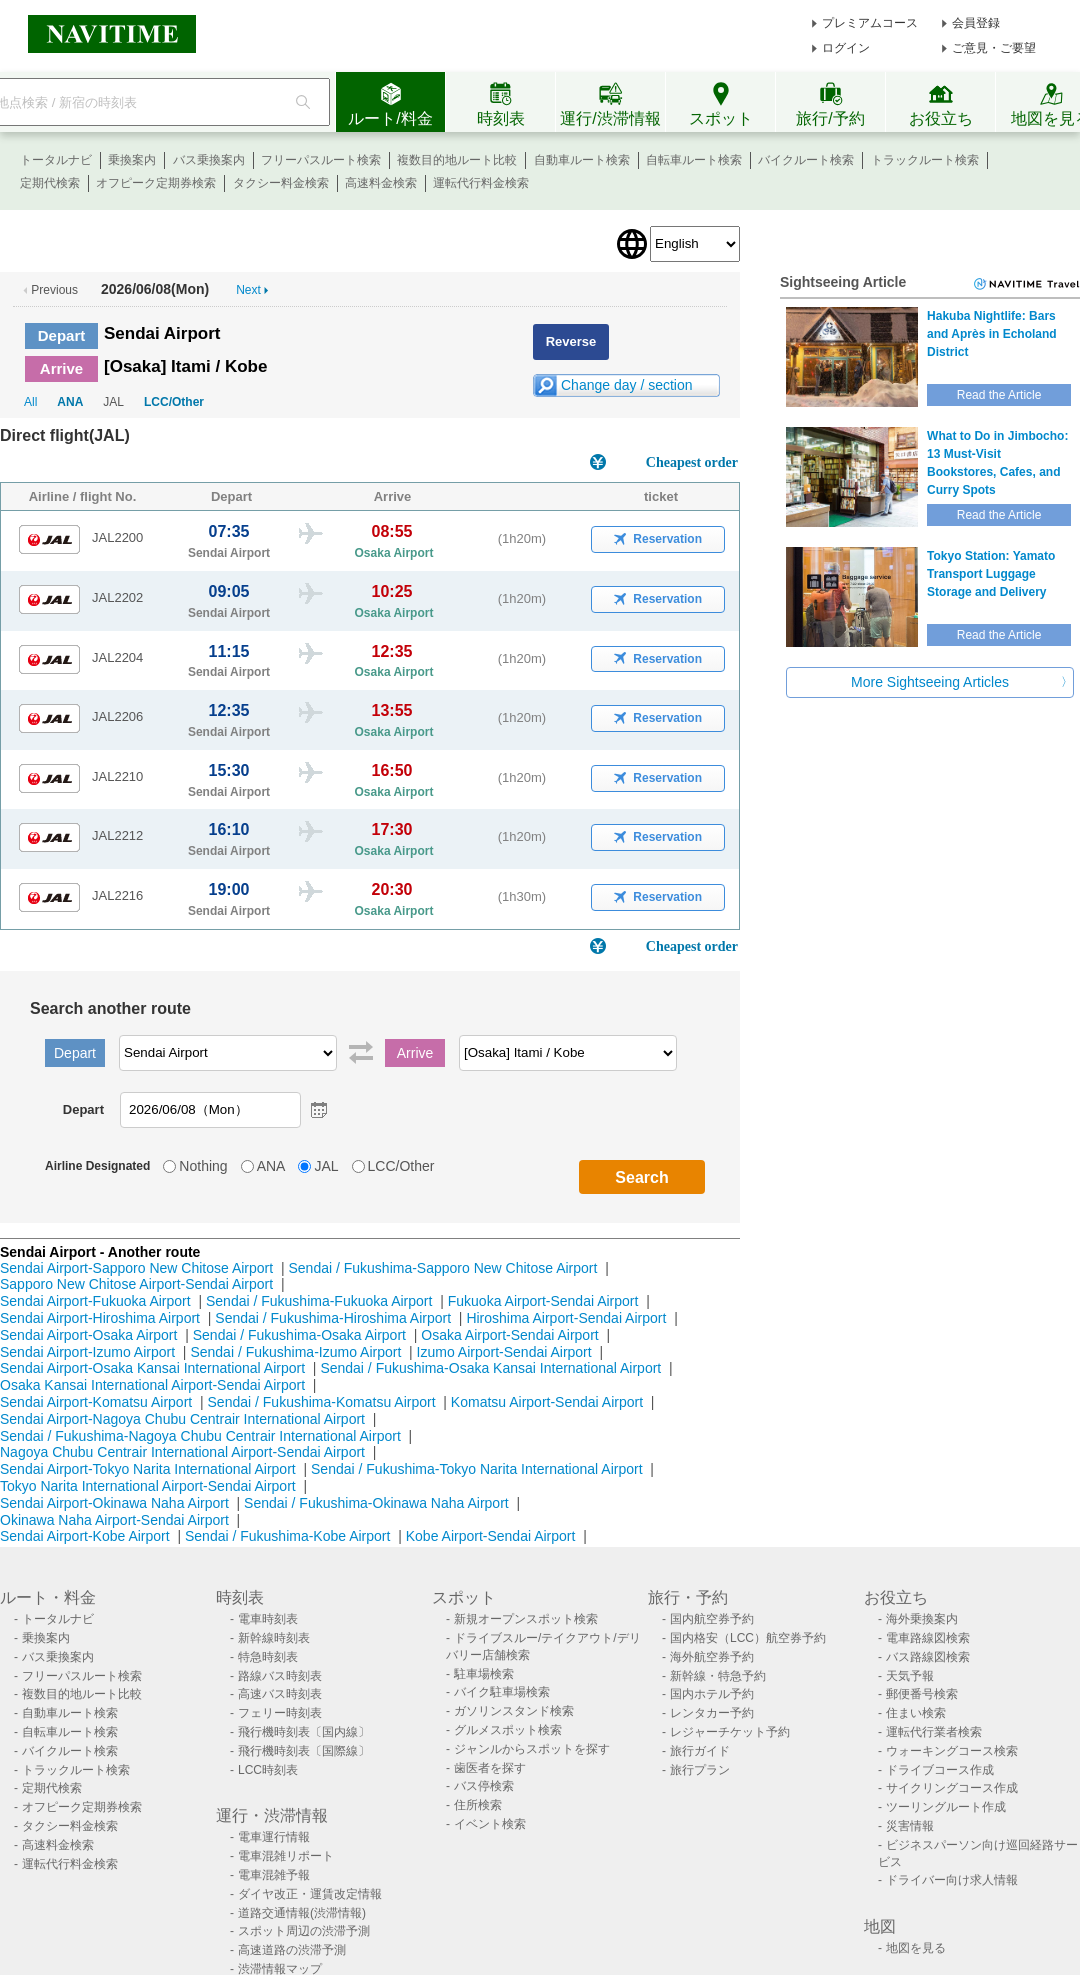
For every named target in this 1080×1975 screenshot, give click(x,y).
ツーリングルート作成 (946, 1807)
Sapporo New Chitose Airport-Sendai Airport (136, 1284)
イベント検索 (490, 1824)
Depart (62, 335)
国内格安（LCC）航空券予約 (748, 1638)
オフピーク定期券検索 (156, 183)
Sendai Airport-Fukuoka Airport (95, 1301)
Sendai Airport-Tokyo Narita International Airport (148, 1469)
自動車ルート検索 (582, 160)
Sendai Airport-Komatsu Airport (96, 1402)
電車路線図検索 (928, 1638)
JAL (326, 1166)
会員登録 (976, 23)
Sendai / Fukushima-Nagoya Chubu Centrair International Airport (200, 1436)
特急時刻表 (268, 1657)
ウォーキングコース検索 (952, 1751)
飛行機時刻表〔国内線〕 (304, 1732)
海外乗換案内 (922, 1619)
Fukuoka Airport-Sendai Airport (543, 1301)
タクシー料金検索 (281, 183)
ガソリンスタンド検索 (514, 1711)
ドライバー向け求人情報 (952, 1880)
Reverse (571, 341)
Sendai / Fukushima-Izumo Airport (295, 1352)
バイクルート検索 (806, 160)
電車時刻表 (268, 1619)
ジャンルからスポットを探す (532, 1749)
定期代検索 (50, 183)
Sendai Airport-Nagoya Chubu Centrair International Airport (182, 1419)
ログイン (846, 48)
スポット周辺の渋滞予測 (304, 1931)
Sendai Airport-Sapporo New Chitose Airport (136, 1268)
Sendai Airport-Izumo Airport (87, 1352)
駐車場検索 (484, 1674)
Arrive (61, 368)
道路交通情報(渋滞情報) (302, 1913)
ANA (70, 402)
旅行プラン (700, 1770)
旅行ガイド (700, 1751)
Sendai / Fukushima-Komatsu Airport (322, 1402)
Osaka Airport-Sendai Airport (509, 1335)
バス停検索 (484, 1786)
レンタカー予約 (712, 1713)
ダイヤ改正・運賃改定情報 (310, 1894)
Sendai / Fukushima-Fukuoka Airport (319, 1301)
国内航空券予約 (712, 1619)
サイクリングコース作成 (952, 1788)
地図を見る (916, 1948)
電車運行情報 (274, 1837)
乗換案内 (132, 160)
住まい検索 (916, 1713)
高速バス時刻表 (280, 1694)
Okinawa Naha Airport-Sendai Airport (114, 1520)
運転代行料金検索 (481, 183)
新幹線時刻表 (274, 1638)
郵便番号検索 (922, 1694)
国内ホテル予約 (712, 1694)
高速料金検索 (381, 183)
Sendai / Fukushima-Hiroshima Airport (333, 1318)
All (30, 402)
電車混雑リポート (286, 1856)
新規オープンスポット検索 (526, 1619)
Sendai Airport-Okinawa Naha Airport (114, 1503)
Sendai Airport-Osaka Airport (88, 1335)
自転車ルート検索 (694, 160)
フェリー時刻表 (280, 1713)
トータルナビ (56, 160)
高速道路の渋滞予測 (292, 1950)
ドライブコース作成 (940, 1770)
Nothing (203, 1166)
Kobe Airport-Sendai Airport (491, 1536)
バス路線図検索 (928, 1657)
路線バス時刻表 (280, 1676)
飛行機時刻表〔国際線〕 (304, 1751)
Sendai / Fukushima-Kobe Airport (287, 1536)
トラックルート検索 (925, 160)
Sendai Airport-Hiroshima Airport (100, 1318)
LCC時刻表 (268, 1770)
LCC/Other (174, 402)
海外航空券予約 (712, 1657)
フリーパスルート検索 (321, 160)
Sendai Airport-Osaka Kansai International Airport (152, 1368)
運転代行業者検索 (934, 1732)
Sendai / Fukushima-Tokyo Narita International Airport (477, 1469)
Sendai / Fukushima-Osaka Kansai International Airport (490, 1368)
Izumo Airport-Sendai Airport (504, 1352)
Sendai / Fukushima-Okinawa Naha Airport (376, 1503)
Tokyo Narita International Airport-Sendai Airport (148, 1486)
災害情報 (910, 1826)
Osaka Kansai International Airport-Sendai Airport (152, 1385)
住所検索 (478, 1805)
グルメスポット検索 (508, 1730)
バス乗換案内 (209, 160)
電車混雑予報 (274, 1875)
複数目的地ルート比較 (457, 160)
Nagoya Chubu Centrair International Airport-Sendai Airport (182, 1452)
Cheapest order (692, 462)
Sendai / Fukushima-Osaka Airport (299, 1335)
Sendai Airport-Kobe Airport (85, 1536)
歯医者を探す (490, 1768)
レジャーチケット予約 (730, 1732)
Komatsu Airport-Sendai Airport (547, 1402)
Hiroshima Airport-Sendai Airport (566, 1318)
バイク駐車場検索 (502, 1692)
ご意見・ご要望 (994, 48)
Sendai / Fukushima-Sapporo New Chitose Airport (442, 1268)
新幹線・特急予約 (718, 1676)
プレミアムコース (870, 23)
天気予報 (910, 1676)
